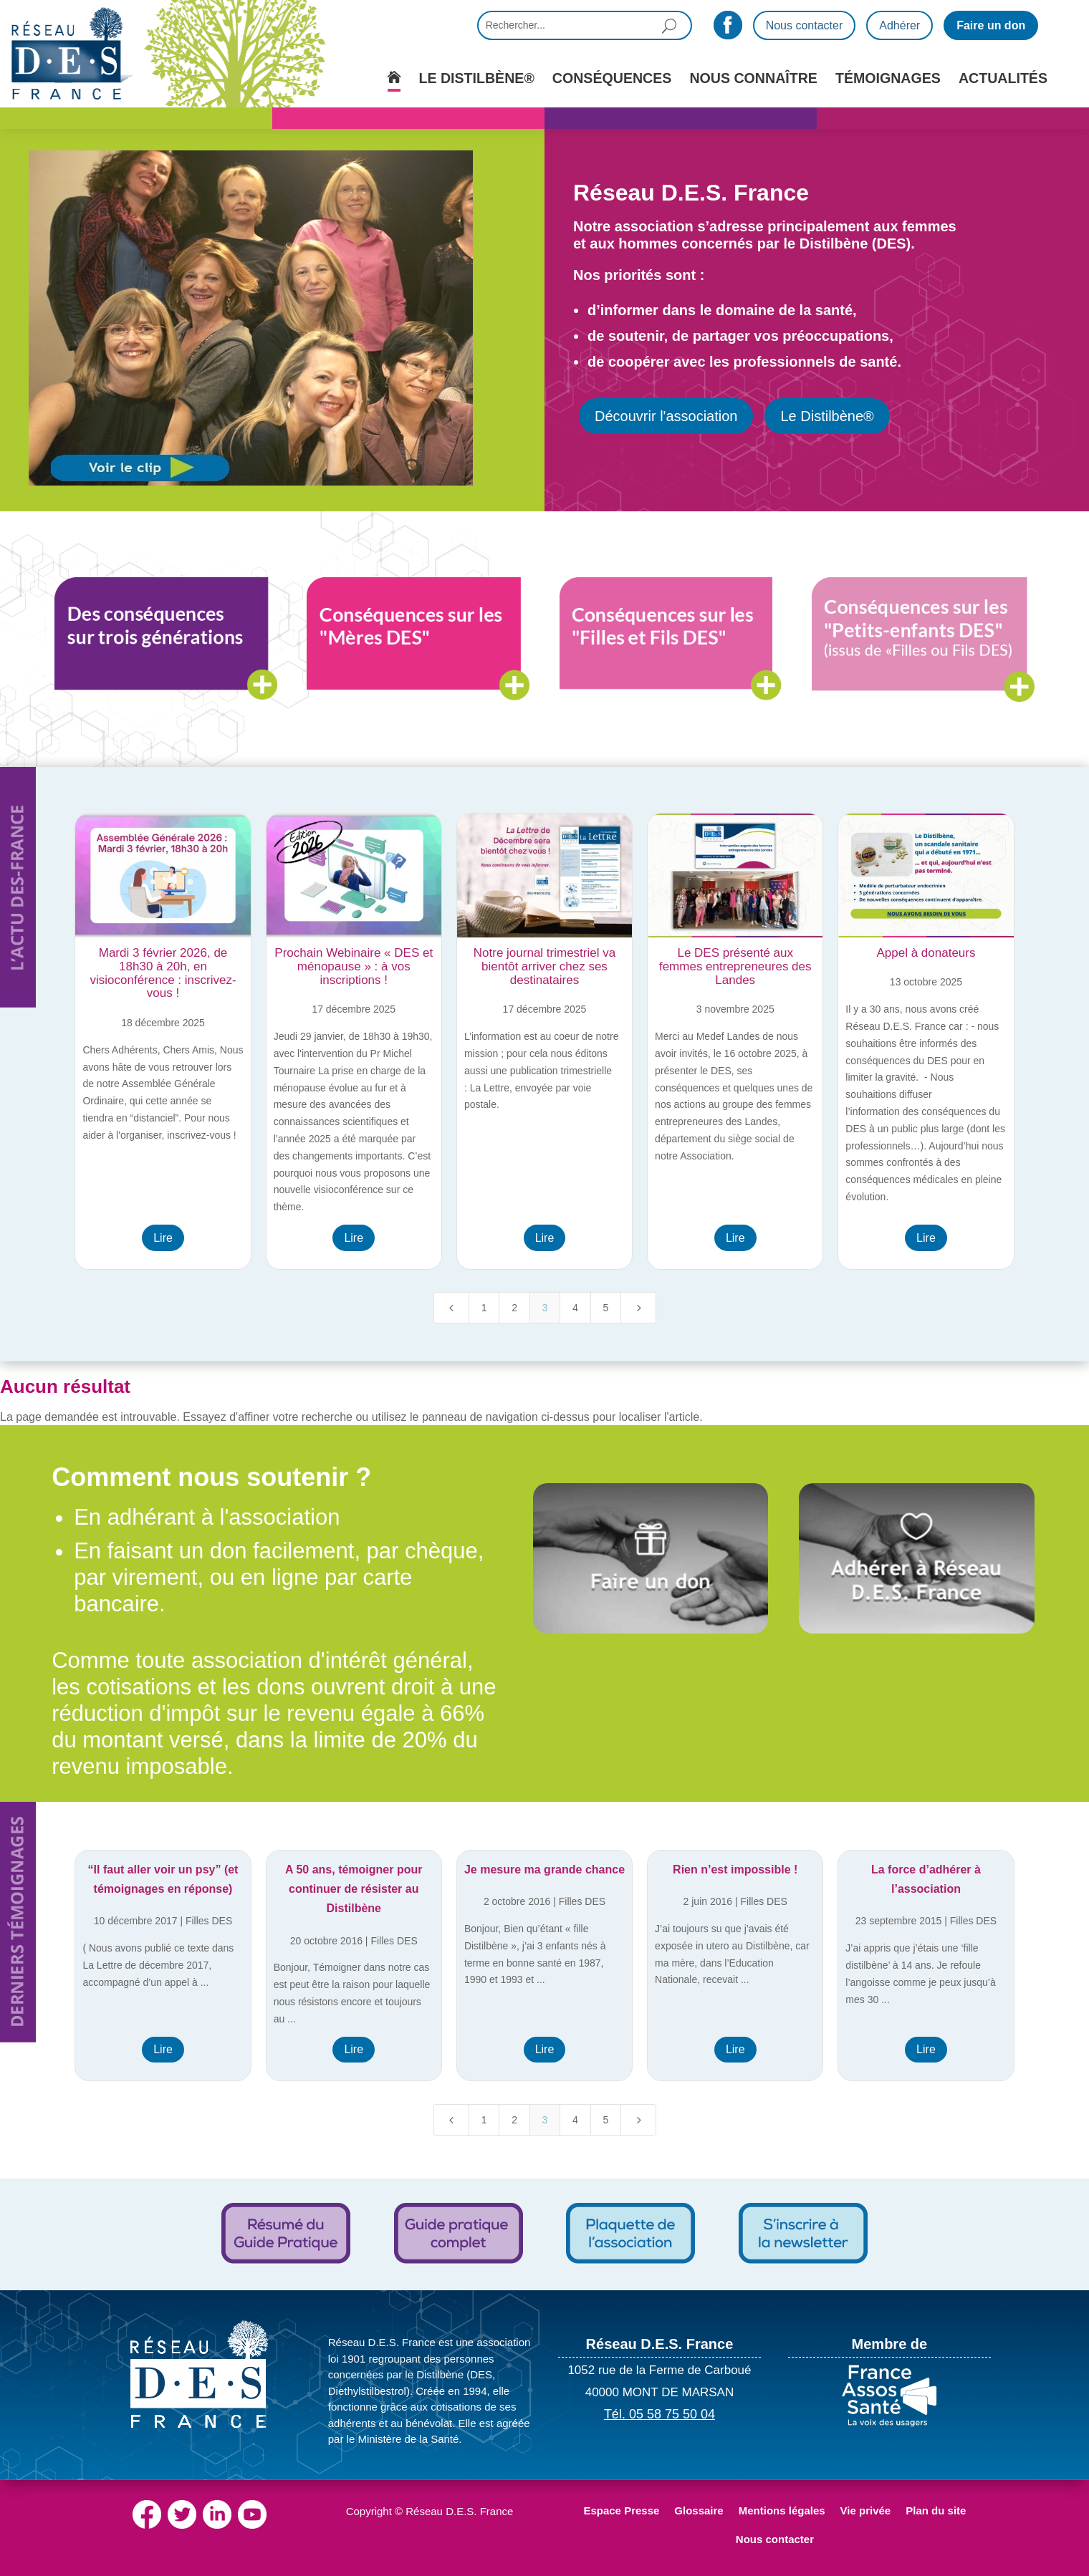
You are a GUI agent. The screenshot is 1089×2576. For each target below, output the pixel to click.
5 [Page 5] (605, 1307)
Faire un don (990, 25)
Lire (163, 1238)
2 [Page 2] (514, 1307)
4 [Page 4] (575, 1307)
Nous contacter (804, 25)
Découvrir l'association (666, 416)
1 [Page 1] (484, 1307)
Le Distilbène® (826, 416)
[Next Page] (638, 1307)
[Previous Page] (451, 1307)
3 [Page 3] (545, 1307)
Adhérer (899, 25)
